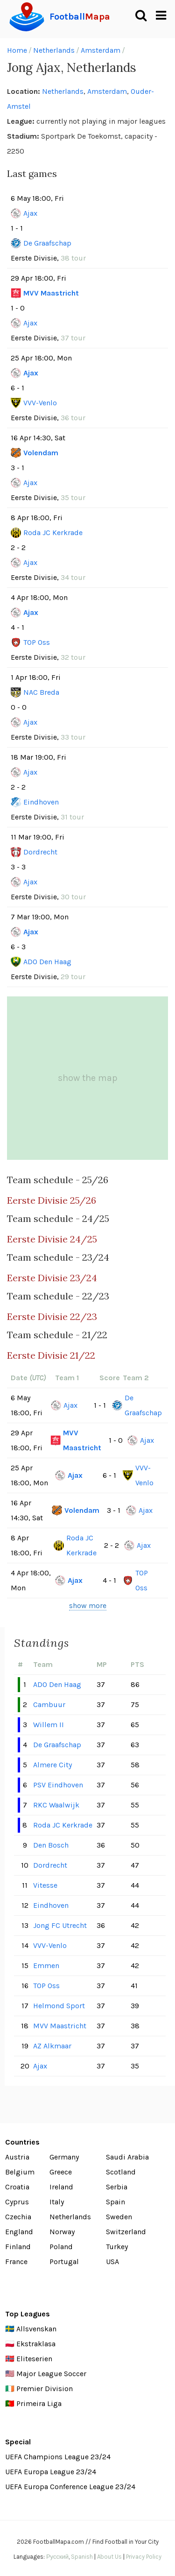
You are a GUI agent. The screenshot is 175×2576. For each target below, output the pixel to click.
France (16, 2261)
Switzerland (126, 2231)
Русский (57, 2556)
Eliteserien (34, 2358)
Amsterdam (100, 50)
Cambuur (49, 1704)
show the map (88, 1078)
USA (112, 2261)
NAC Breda (41, 692)
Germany (64, 2157)
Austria (17, 2157)
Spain (115, 2201)
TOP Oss (36, 642)
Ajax (30, 213)
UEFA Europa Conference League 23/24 (70, 2486)
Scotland (121, 2171)
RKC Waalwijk (56, 1804)
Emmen (46, 1965)
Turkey (117, 2246)
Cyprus (17, 2201)
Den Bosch (51, 1845)
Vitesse (45, 1885)
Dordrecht (40, 851)
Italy (56, 2201)
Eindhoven (41, 802)
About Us (109, 2556)
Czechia (18, 2216)
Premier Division (44, 2388)
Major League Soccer (51, 2373)
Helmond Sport (59, 2005)
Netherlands (54, 50)
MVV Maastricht (51, 293)
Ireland (61, 2186)
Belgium (20, 2171)
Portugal (64, 2261)
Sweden (119, 2216)
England (19, 2231)
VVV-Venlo (40, 402)
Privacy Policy (143, 2556)
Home (17, 50)
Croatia (17, 2186)
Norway (62, 2231)
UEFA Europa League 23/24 (50, 2471)
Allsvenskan (36, 2328)
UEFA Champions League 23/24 (58, 2456)
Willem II (48, 1724)
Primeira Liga (39, 2403)
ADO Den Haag (47, 961)
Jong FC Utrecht (60, 1925)
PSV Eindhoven (58, 1784)
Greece (60, 2171)
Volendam (40, 452)
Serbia (116, 2186)
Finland (18, 2246)
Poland (61, 2246)
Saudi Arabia (127, 2157)
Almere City (52, 1764)
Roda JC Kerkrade (53, 532)
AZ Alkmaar (52, 2045)
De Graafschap (47, 243)
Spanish (82, 2556)
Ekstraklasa (36, 2343)
